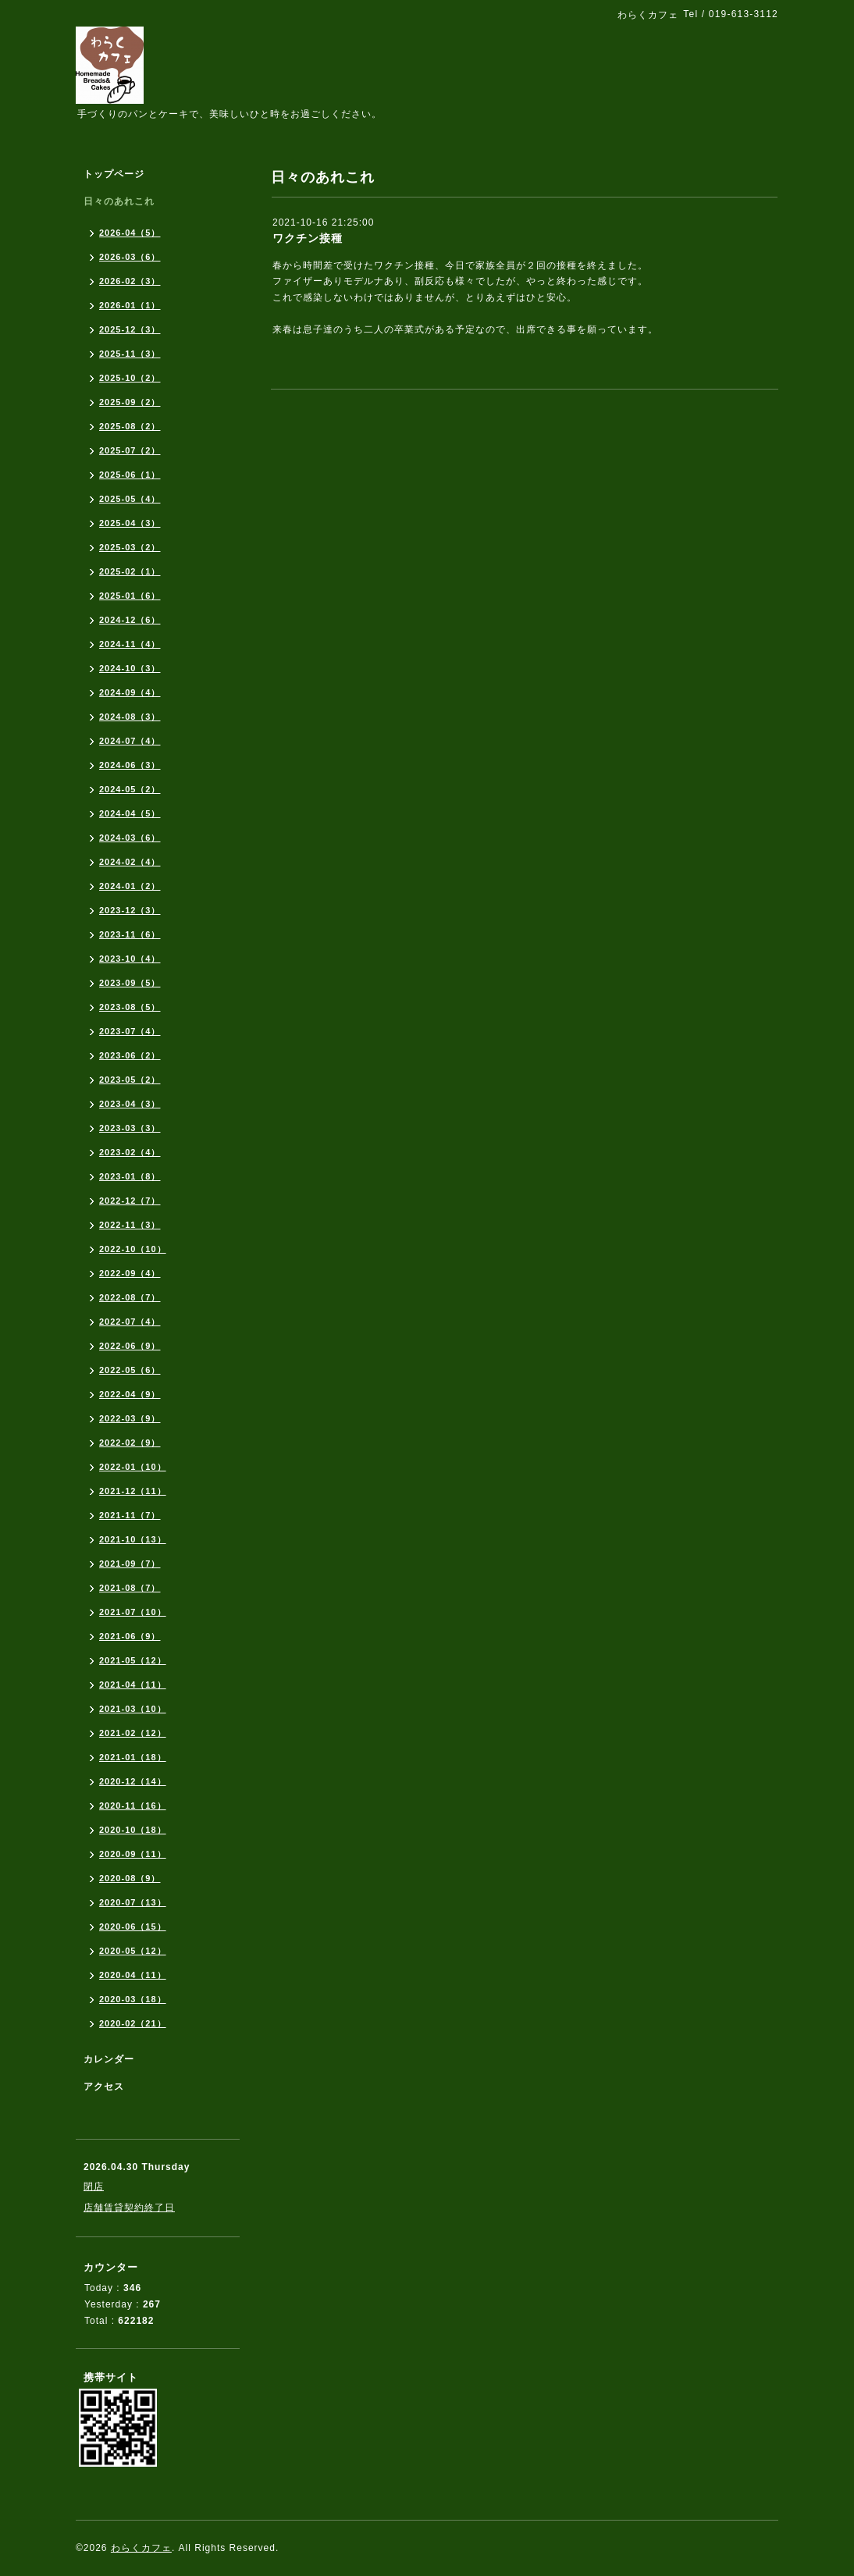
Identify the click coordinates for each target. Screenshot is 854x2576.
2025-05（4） (130, 498)
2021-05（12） (132, 1660)
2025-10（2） (130, 377)
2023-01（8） (130, 1176)
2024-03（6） (130, 837)
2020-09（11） (132, 1854)
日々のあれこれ (119, 201)
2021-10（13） (132, 1539)
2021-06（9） (130, 1636)
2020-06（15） (132, 1926)
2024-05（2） (130, 789)
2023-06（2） (130, 1055)
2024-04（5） (130, 813)
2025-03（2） (130, 547)
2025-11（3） (130, 353)
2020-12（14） (132, 1781)
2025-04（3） (130, 523)
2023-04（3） (130, 1103)
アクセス (104, 2086)
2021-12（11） (132, 1491)
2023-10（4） (130, 958)
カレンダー (109, 2059)
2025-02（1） (130, 571)
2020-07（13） (132, 1902)
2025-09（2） (130, 402)
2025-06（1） (130, 474)
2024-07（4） (130, 740)
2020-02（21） (132, 2023)
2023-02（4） (130, 1152)
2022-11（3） (130, 1224)
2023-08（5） (130, 1007)
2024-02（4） (130, 861)
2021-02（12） (132, 1733)
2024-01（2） (130, 886)
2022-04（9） (130, 1394)
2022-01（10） (132, 1466)
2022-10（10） (132, 1249)
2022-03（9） (130, 1418)
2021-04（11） (132, 1684)
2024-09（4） (130, 692)
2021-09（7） (130, 1563)
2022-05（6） (130, 1370)
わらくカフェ (141, 2547)
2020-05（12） (132, 1950)
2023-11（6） (130, 934)
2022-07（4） (130, 1321)
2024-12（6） (130, 619)
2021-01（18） (132, 1757)
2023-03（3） (130, 1128)
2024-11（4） (130, 644)
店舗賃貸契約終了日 (129, 2207)
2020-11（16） (132, 1805)
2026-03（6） (130, 257)
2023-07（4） (130, 1031)
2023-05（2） (130, 1079)
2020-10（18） (132, 1829)
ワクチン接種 (307, 238)
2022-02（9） (130, 1442)
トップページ (114, 174)
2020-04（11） (132, 1975)
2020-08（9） (130, 1878)
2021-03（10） (132, 1708)
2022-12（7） (130, 1200)
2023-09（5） (130, 982)
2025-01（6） (130, 595)
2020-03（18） (132, 1999)
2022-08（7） (130, 1297)
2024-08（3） (130, 716)
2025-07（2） (130, 450)
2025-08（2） (130, 426)
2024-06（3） (130, 765)
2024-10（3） (130, 668)
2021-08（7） (130, 1587)
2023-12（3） (130, 910)
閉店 (94, 2186)
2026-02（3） (130, 281)
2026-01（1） (130, 305)
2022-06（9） (130, 1345)
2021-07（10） (132, 1612)
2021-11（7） (130, 1515)
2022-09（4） (130, 1273)
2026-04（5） (130, 232)
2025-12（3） (130, 329)
